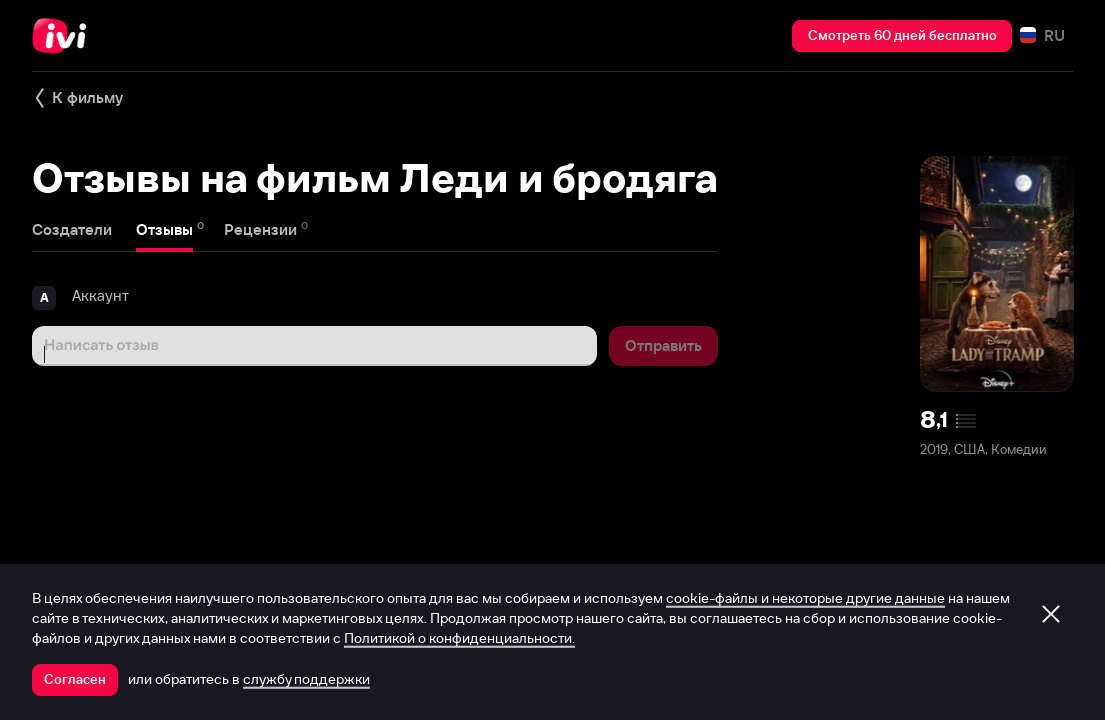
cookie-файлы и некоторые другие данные (805, 598)
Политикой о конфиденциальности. (459, 638)
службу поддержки (306, 679)
